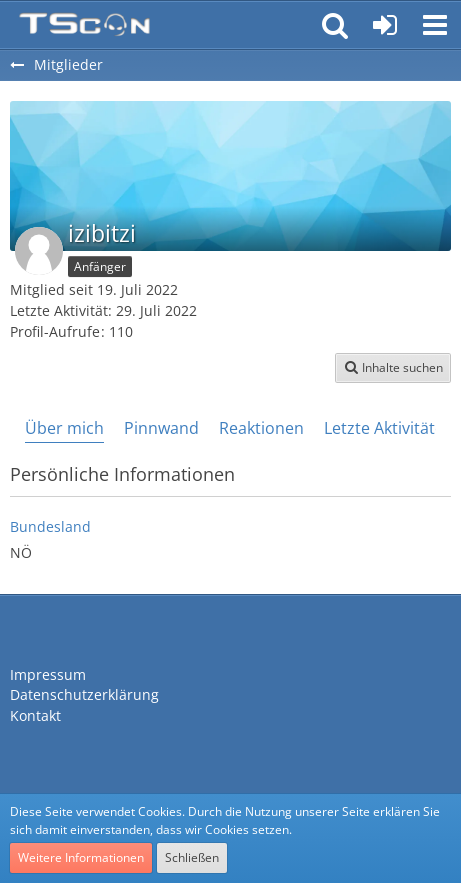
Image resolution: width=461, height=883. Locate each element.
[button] (435, 25)
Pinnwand (161, 428)
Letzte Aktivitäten (389, 428)
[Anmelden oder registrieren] (385, 25)
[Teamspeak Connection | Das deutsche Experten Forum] (84, 25)
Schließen (192, 857)
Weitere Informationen (81, 857)
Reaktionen (261, 428)
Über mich (64, 428)
